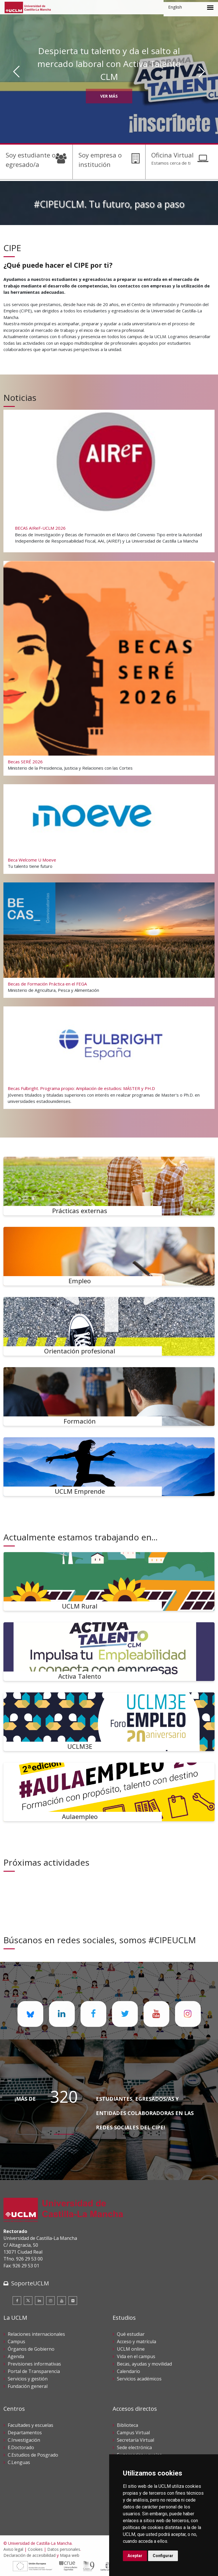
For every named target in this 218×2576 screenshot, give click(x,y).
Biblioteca (127, 2425)
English (175, 7)
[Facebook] (17, 2300)
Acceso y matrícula (136, 2341)
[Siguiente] (201, 71)
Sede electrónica (134, 2447)
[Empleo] (108, 1256)
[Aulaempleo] (108, 1792)
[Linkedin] (39, 2300)
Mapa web (69, 2555)
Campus (16, 2341)
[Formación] (108, 1396)
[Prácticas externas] (108, 1186)
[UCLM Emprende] (108, 1466)
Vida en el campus (136, 2356)
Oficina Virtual (172, 155)
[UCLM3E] (108, 1722)
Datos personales (63, 2549)
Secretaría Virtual (135, 2440)
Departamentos (25, 2432)
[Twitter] (28, 2300)
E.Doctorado (21, 2447)
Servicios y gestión (28, 2379)
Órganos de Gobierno (31, 2349)
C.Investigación (24, 2440)
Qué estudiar (131, 2334)
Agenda (16, 2356)
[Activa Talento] (108, 1651)
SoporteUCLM (30, 2283)
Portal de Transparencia (34, 2371)
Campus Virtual (133, 2432)
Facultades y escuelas (30, 2425)
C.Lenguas (19, 2462)
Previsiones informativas (34, 2364)
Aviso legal (13, 2549)
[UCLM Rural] (108, 1581)
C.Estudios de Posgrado (33, 2455)
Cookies (35, 2549)
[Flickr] (72, 2300)
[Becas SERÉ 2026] (108, 666)
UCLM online (131, 2349)
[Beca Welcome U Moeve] (108, 829)
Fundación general (28, 2386)
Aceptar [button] (134, 2555)
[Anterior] (16, 71)
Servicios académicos (139, 2379)
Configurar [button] (163, 2555)
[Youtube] (61, 2300)
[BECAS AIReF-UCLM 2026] (108, 480)
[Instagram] (50, 2300)
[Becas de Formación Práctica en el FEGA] (108, 939)
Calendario (128, 2371)
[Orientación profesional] (108, 1326)
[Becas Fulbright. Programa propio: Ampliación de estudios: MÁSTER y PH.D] (108, 1057)
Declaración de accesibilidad (29, 2555)
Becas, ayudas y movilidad (144, 2364)
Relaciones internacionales (36, 2334)
